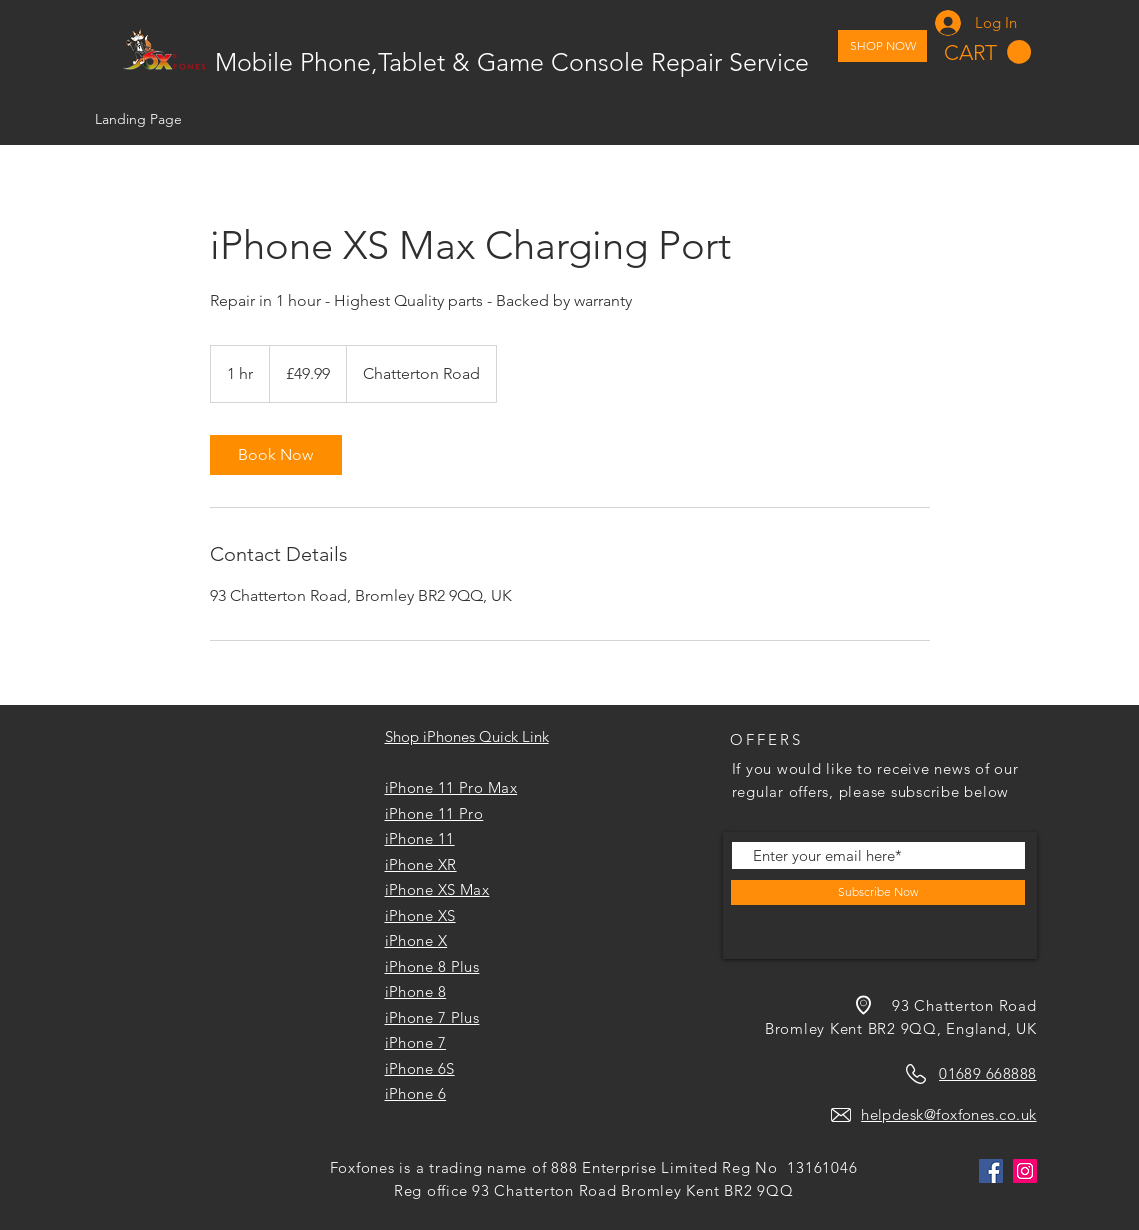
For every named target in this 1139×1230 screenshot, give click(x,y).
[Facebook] (991, 1171)
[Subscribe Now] (878, 892)
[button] (987, 52)
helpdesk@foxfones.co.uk (948, 1114)
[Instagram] (1025, 1171)
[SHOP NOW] (882, 46)
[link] (276, 455)
